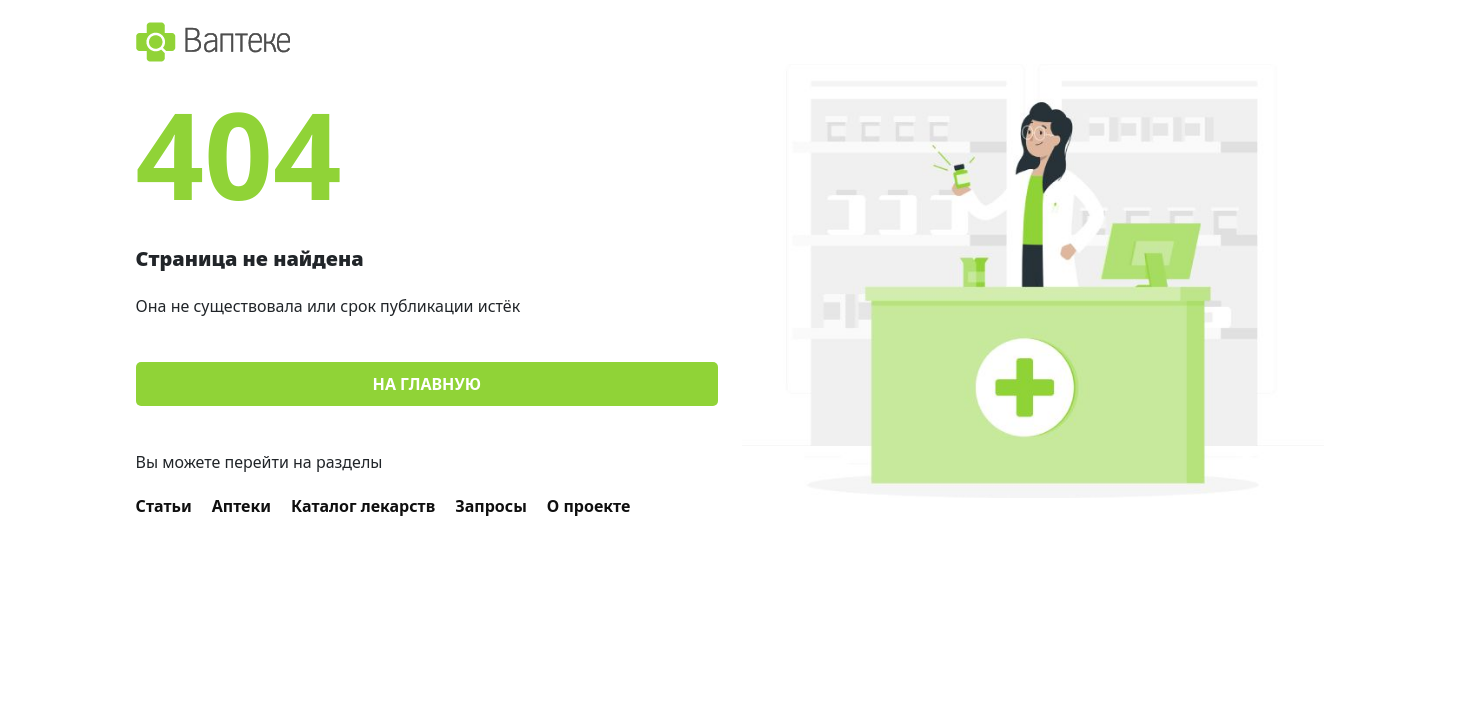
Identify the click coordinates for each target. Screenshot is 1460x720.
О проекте (589, 506)
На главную (427, 384)
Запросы (491, 506)
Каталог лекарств (363, 506)
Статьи (164, 506)
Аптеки (241, 506)
